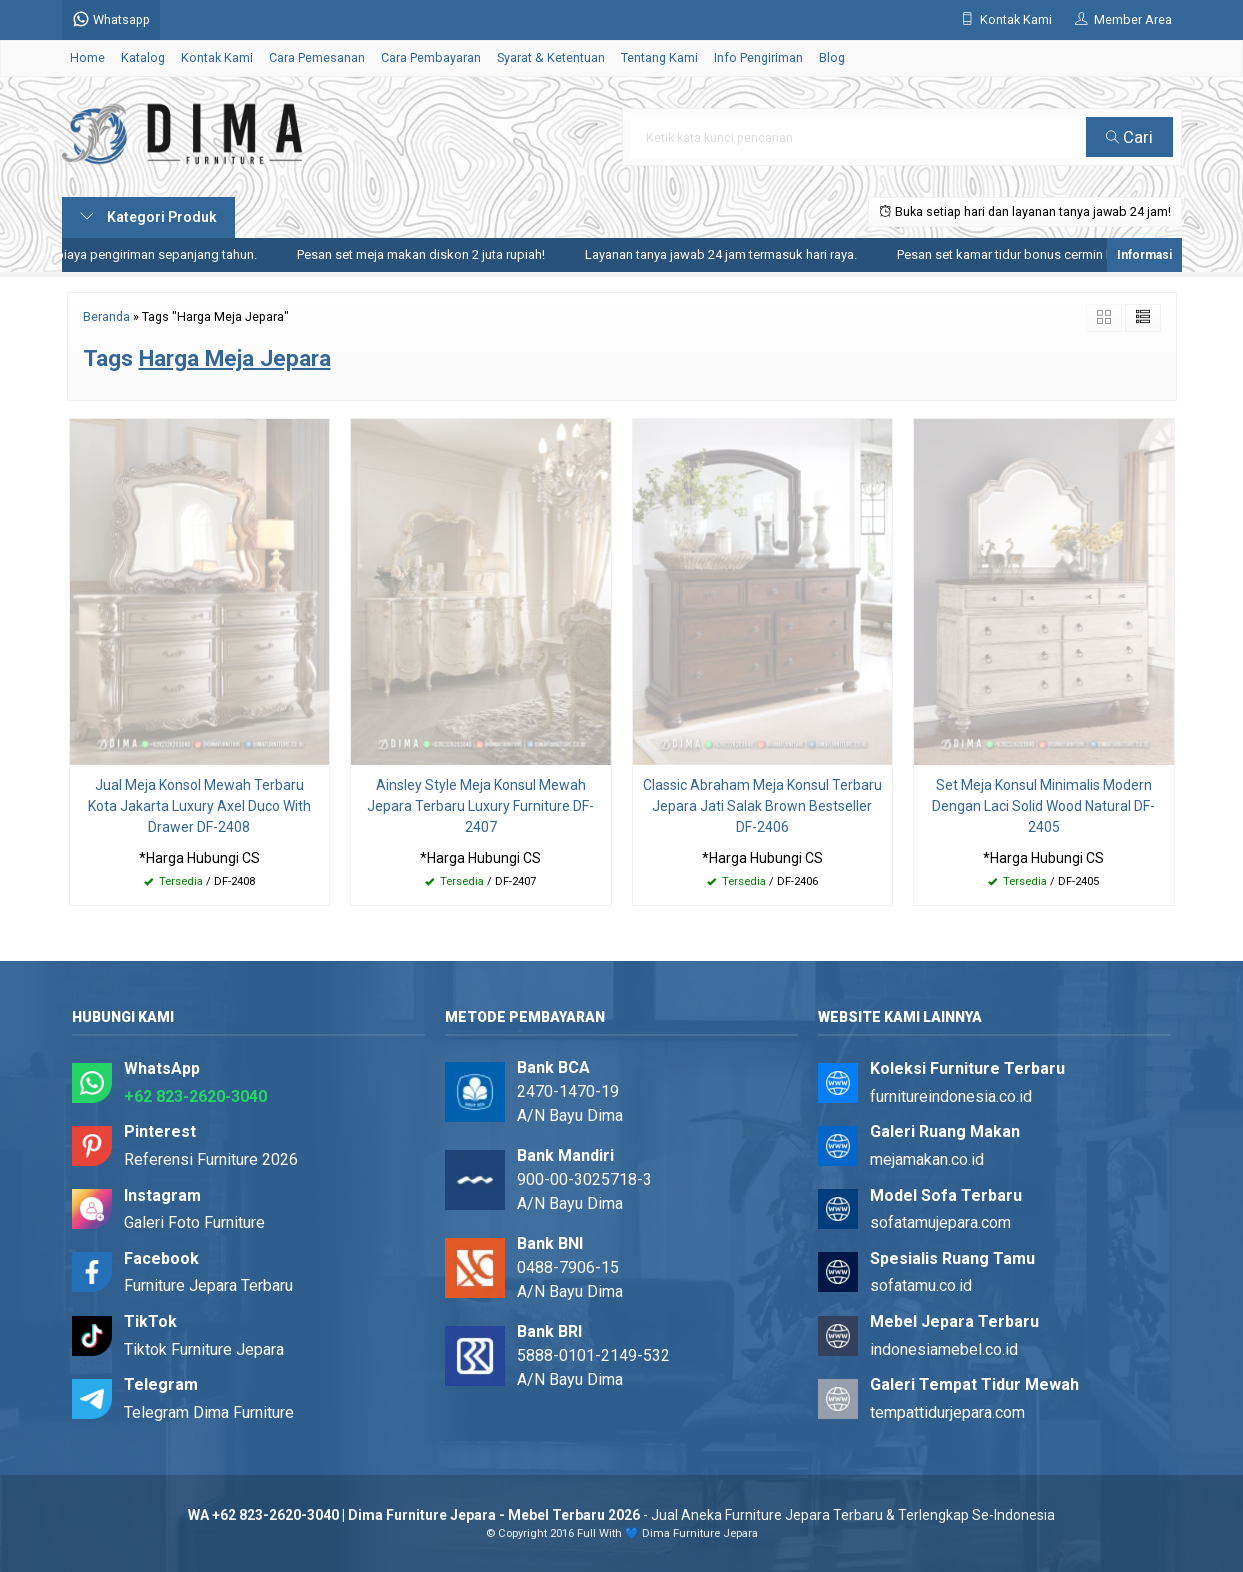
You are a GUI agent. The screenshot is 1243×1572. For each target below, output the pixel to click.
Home (87, 57)
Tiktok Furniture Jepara (204, 1349)
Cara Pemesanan (317, 57)
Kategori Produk (148, 217)
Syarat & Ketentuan (551, 57)
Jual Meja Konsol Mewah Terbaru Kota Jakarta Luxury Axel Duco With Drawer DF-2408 (199, 806)
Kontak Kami (217, 57)
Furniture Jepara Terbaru (208, 1285)
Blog (832, 57)
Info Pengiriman (758, 57)
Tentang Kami (659, 57)
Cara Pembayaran (431, 57)
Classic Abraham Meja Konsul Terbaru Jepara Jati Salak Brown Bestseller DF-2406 (762, 806)
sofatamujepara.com (940, 1222)
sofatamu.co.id (921, 1285)
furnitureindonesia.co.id (951, 1096)
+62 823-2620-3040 (195, 1096)
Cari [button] (1129, 137)
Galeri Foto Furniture (194, 1222)
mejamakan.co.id (927, 1159)
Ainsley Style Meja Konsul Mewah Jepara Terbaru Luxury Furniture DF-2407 (480, 806)
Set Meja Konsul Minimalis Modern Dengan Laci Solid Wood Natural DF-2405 (1043, 806)
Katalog (143, 57)
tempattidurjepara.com (947, 1412)
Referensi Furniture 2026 (211, 1159)
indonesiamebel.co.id (944, 1349)
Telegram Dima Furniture (209, 1412)
